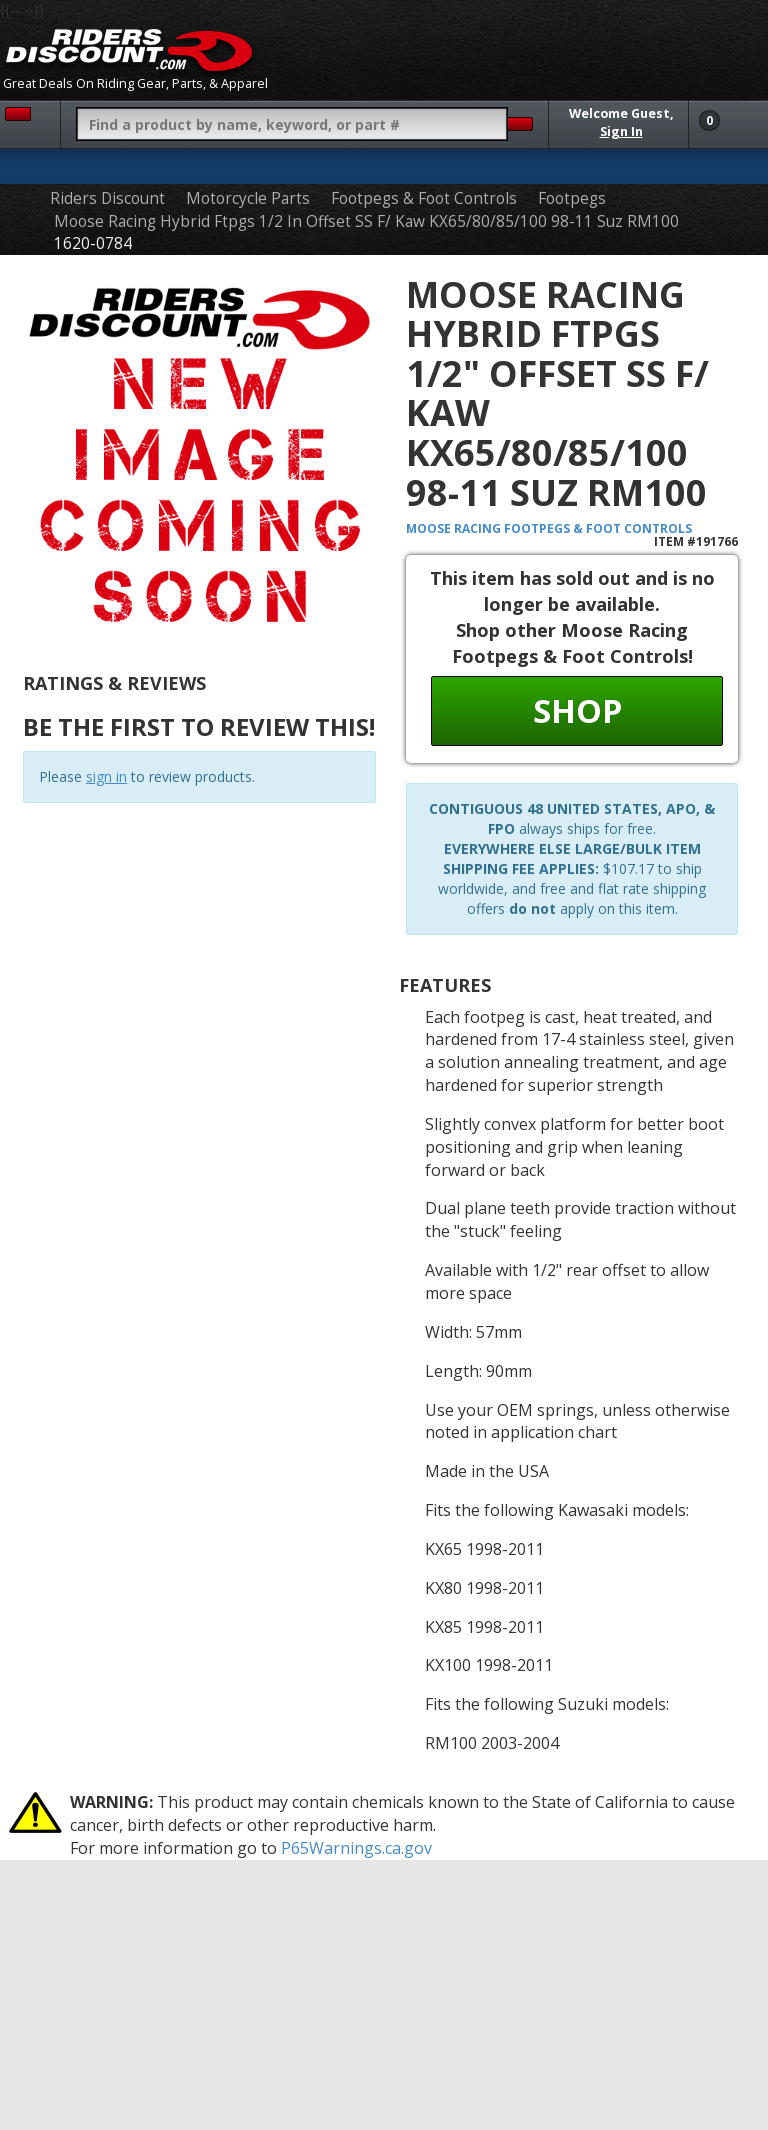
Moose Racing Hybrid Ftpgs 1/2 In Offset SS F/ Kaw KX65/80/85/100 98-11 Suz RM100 (366, 221)
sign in (106, 776)
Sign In (621, 131)
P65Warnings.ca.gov (356, 1848)
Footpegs (572, 198)
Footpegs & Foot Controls (424, 198)
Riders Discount (107, 198)
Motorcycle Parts (248, 198)
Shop (577, 710)
